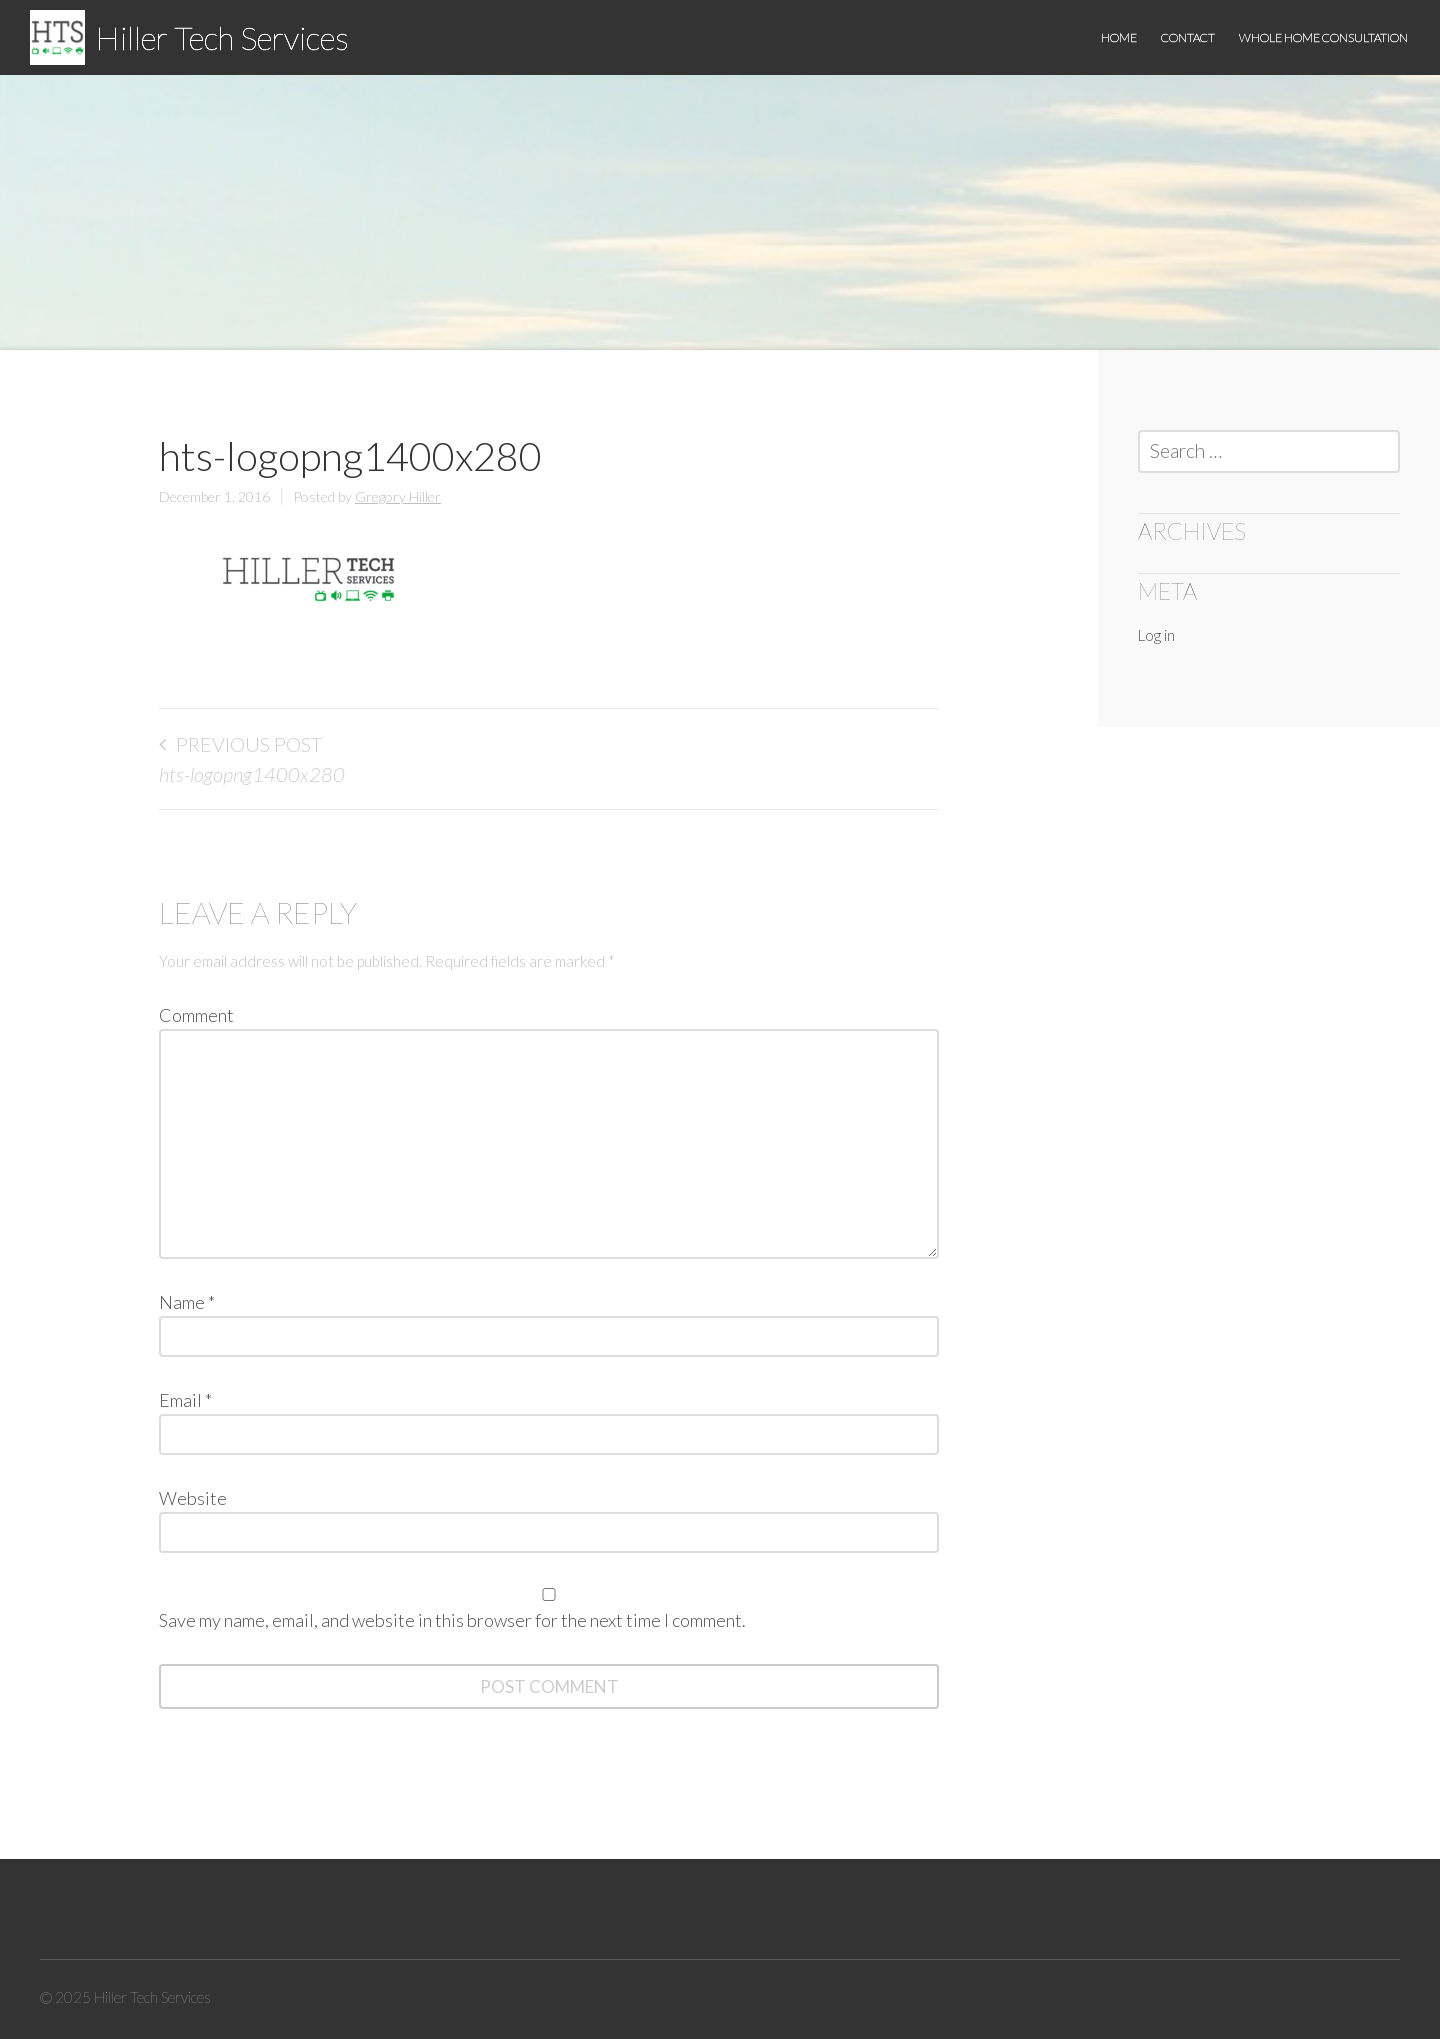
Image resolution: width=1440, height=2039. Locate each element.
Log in (1156, 635)
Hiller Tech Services (222, 37)
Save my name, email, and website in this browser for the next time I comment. (452, 1620)
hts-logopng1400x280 (252, 774)
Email (185, 1400)
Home (1119, 37)
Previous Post (249, 744)
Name (187, 1302)
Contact (1188, 37)
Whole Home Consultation (1323, 37)
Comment (196, 1015)
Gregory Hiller (398, 496)
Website (193, 1498)
